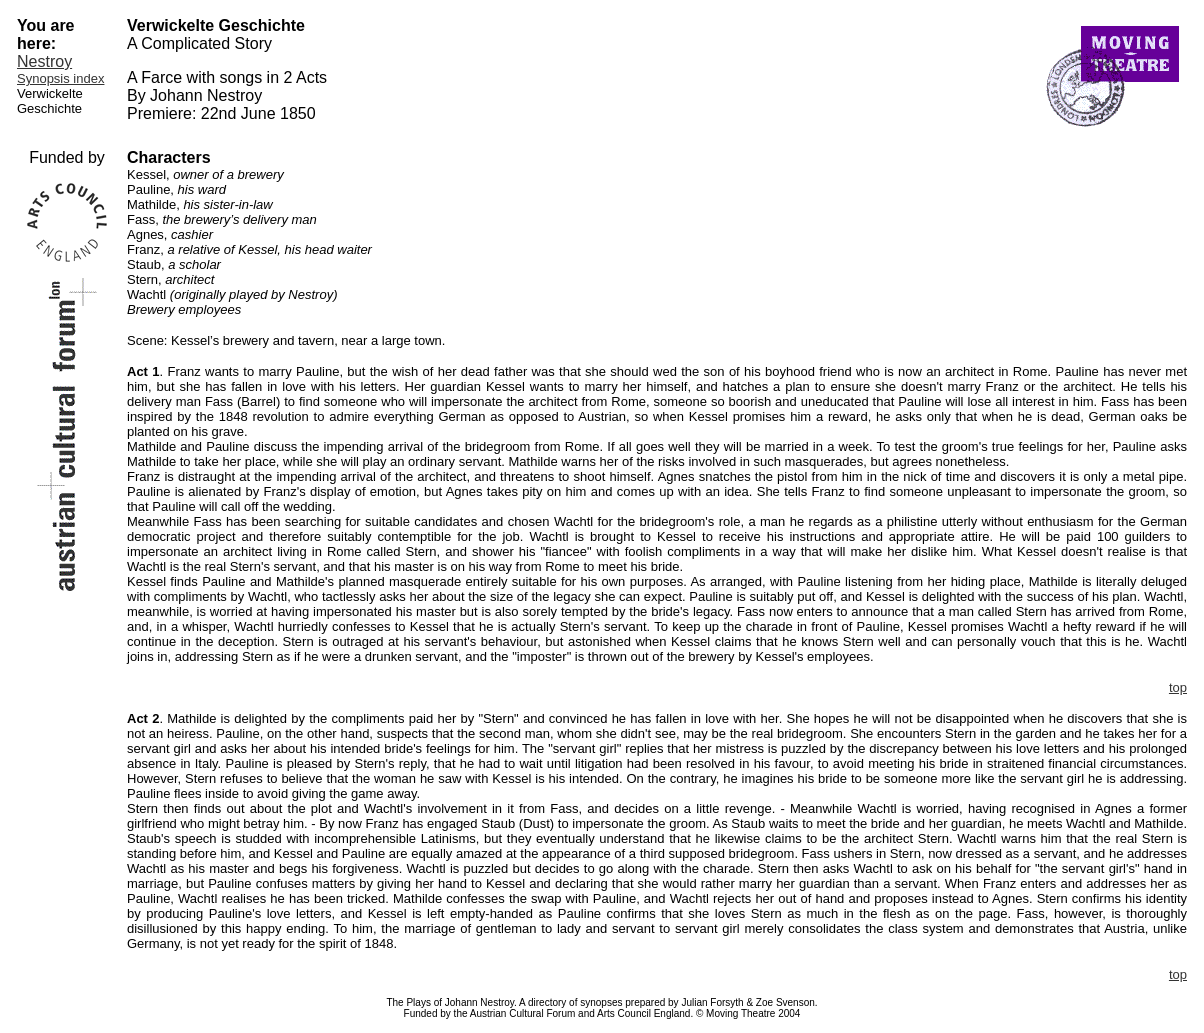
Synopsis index (60, 78)
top (1178, 687)
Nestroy (44, 61)
